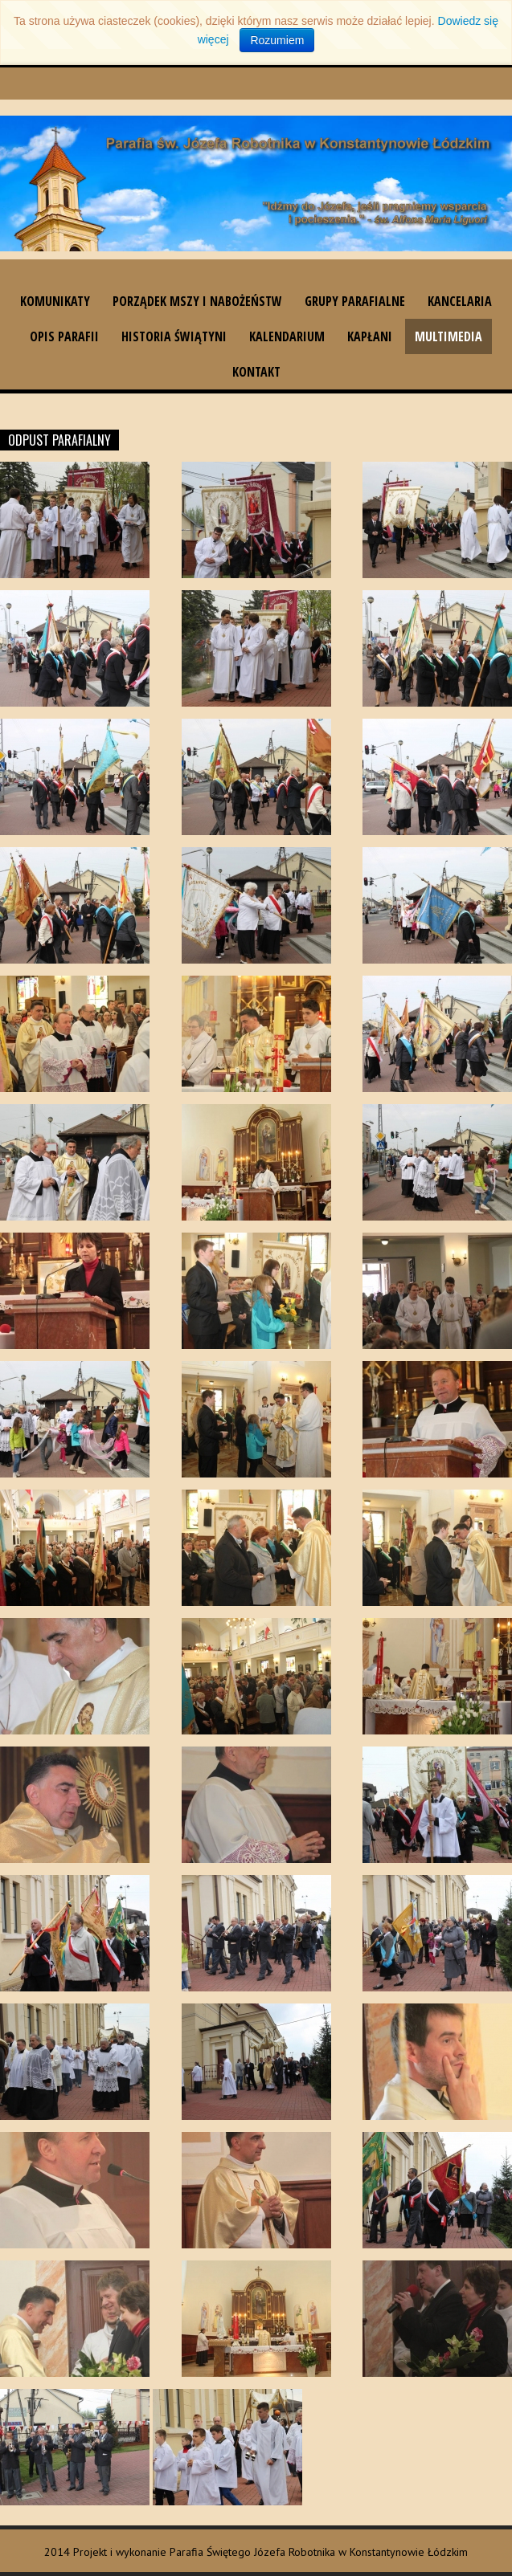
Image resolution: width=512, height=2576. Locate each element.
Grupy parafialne (355, 301)
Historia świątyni (174, 336)
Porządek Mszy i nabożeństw (197, 301)
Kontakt (256, 372)
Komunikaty (55, 301)
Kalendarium (287, 336)
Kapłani (369, 336)
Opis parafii (64, 336)
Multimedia (448, 336)
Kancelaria (460, 301)
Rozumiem (277, 40)
